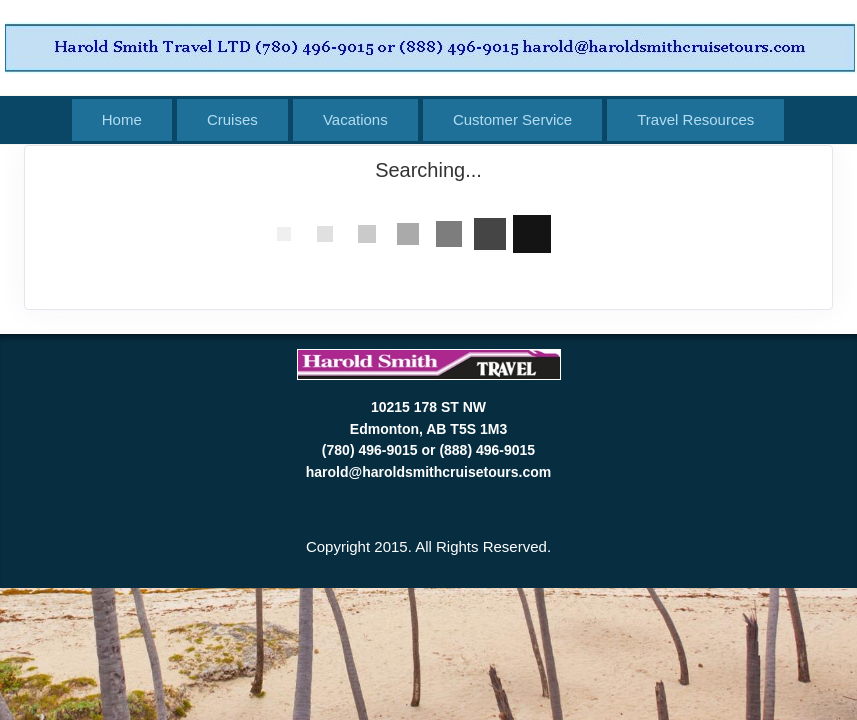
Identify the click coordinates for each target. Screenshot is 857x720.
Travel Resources (695, 119)
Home (122, 119)
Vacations (355, 119)
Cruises (232, 119)
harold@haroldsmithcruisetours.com (428, 472)
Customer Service (512, 119)
